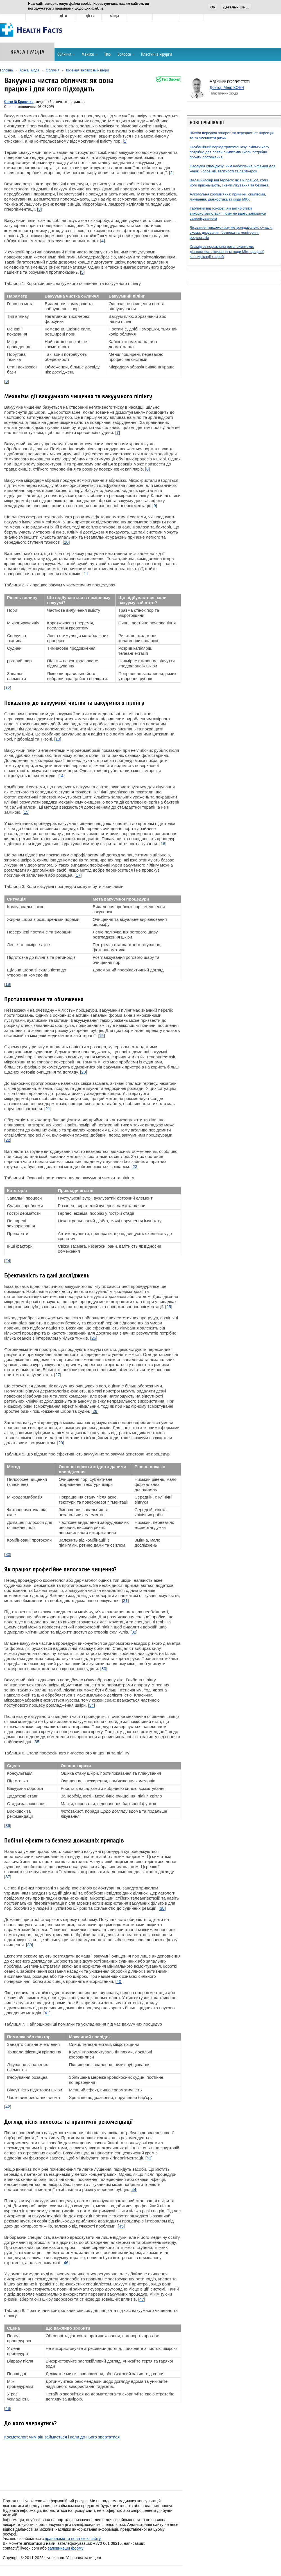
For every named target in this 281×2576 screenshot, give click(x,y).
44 (134, 2189)
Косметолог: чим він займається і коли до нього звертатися (62, 2437)
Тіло (107, 54)
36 (7, 1825)
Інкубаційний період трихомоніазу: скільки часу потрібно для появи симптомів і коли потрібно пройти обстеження (229, 152)
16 (162, 843)
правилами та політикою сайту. (73, 2538)
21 (48, 1108)
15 (26, 812)
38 (162, 1908)
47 (141, 2299)
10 (66, 542)
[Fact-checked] (168, 79)
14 (61, 775)
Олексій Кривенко (18, 101)
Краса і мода (29, 70)
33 (103, 1668)
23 (135, 1166)
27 (57, 1374)
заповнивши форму (65, 2548)
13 (57, 739)
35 (37, 1741)
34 (91, 1705)
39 (29, 1944)
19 (101, 1035)
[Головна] (31, 34)
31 (125, 1600)
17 (78, 875)
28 (94, 1411)
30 (7, 1554)
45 (121, 2226)
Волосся (125, 54)
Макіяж (89, 54)
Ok (212, 7)
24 (7, 1260)
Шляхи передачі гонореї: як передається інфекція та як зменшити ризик (232, 135)
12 (7, 687)
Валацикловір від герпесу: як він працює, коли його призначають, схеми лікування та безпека (229, 182)
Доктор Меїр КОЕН (227, 87)
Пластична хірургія (156, 54)
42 (7, 2106)
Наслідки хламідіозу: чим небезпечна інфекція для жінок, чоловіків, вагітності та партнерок (232, 168)
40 (119, 1981)
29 (60, 1442)
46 (66, 2262)
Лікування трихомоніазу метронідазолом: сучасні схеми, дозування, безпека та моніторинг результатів (231, 232)
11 (86, 573)
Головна (6, 70)
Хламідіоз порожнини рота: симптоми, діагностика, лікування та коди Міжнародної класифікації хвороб (227, 251)
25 (168, 1306)
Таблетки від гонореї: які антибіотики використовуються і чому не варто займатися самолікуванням (228, 213)
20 (83, 1072)
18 (7, 984)
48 (7, 2408)
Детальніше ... (236, 7)
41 (47, 2012)
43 (149, 2158)
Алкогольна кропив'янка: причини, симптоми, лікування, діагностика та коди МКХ (228, 196)
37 (7, 1876)
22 (7, 1140)
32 (134, 1632)
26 (93, 1338)
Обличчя (66, 54)
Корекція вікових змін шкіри (87, 70)
